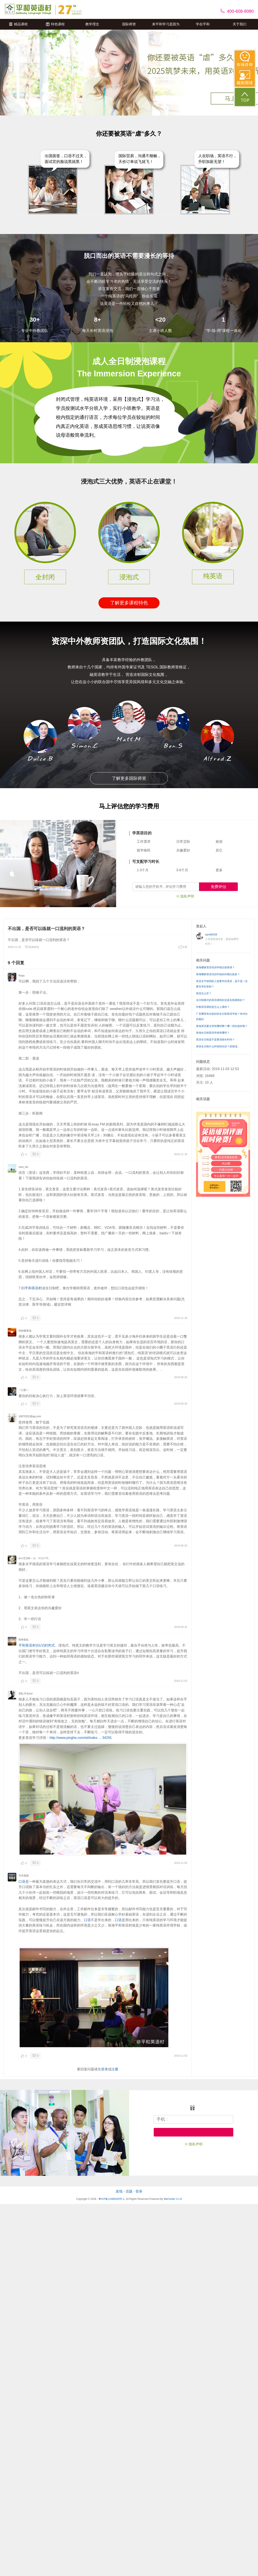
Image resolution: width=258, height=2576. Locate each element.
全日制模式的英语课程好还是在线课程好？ (220, 1000)
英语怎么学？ (204, 993)
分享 (182, 947)
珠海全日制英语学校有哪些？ (213, 1032)
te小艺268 (24, 1558)
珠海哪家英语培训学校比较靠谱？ (215, 967)
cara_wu (23, 1166)
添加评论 (32, 947)
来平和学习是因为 (166, 24)
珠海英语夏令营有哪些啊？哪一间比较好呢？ (222, 1026)
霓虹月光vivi (25, 1693)
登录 (104, 2069)
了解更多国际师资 (129, 778)
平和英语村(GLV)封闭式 (36, 1645)
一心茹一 (23, 1389)
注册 (114, 2069)
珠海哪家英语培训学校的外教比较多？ (218, 974)
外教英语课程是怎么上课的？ (213, 1006)
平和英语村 (33, 1288)
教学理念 (92, 24)
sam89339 (211, 934)
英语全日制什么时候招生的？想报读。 (218, 1046)
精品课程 (18, 24)
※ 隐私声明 (185, 896)
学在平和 (203, 24)
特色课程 (55, 24)
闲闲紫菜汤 (24, 1330)
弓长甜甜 (23, 1875)
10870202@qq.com (29, 1416)
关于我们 (239, 24)
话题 (129, 2191)
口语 (21, 1881)
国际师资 (129, 24)
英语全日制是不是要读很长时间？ (215, 1039)
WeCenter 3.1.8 (173, 2198)
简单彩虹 (23, 1639)
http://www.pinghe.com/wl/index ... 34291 (80, 1738)
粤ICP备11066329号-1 (111, 2198)
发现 (119, 2191)
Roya (21, 975)
